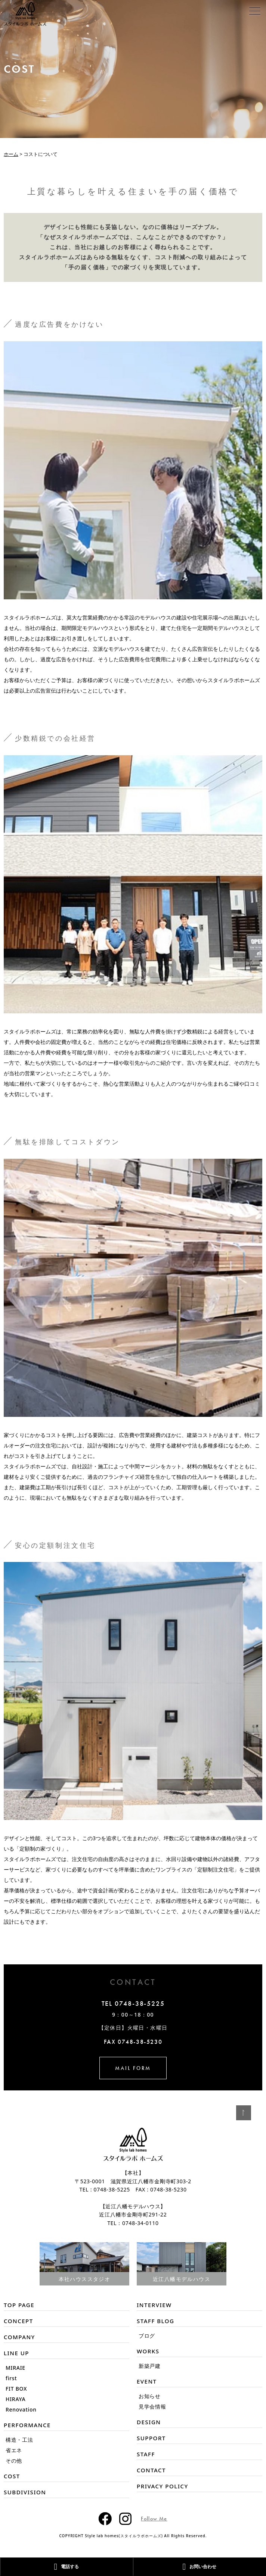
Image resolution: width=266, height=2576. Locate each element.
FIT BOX (16, 2388)
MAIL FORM (133, 2068)
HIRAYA (15, 2399)
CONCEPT (18, 2321)
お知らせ (150, 2396)
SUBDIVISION (25, 2492)
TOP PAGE (19, 2305)
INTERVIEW (154, 2305)
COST (12, 2476)
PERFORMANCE (27, 2425)
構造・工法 (19, 2439)
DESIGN (149, 2422)
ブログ (147, 2335)
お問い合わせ (200, 2566)
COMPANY (19, 2337)
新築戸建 (150, 2365)
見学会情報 (152, 2406)
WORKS (148, 2351)
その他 (14, 2460)
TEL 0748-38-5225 (133, 2003)
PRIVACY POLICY (162, 2486)
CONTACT (151, 2470)
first (11, 2378)
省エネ (14, 2450)
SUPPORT (151, 2438)
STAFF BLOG (155, 2321)
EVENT (147, 2381)
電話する (66, 2566)
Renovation (21, 2409)
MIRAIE (15, 2367)
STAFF (146, 2454)
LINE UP (16, 2353)
